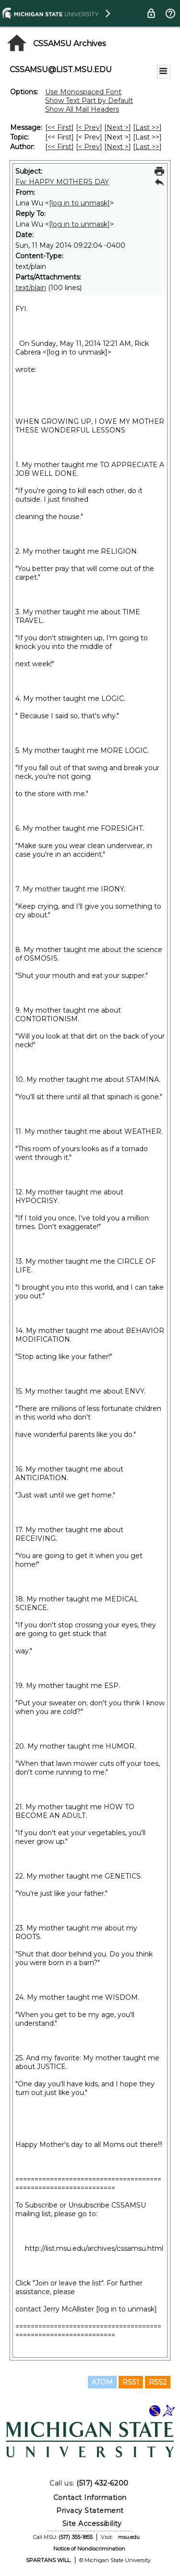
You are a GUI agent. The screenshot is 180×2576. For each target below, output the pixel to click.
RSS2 (158, 2382)
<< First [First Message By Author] (60, 146)
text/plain (30, 287)
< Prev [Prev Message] (89, 127)
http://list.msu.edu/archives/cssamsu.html (94, 2248)
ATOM (102, 2382)
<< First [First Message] (60, 127)
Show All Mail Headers (82, 109)
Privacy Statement (90, 2510)
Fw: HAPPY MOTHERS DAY (62, 182)
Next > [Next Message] (118, 127)
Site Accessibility (92, 2523)
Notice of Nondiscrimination (89, 2548)
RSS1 (130, 2382)
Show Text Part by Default (89, 100)
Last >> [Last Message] (147, 127)
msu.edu (129, 2537)
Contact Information (90, 2497)
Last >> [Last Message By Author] (147, 146)
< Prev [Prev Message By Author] (89, 146)
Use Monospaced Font (83, 92)
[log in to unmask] (79, 203)
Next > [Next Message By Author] (118, 146)
